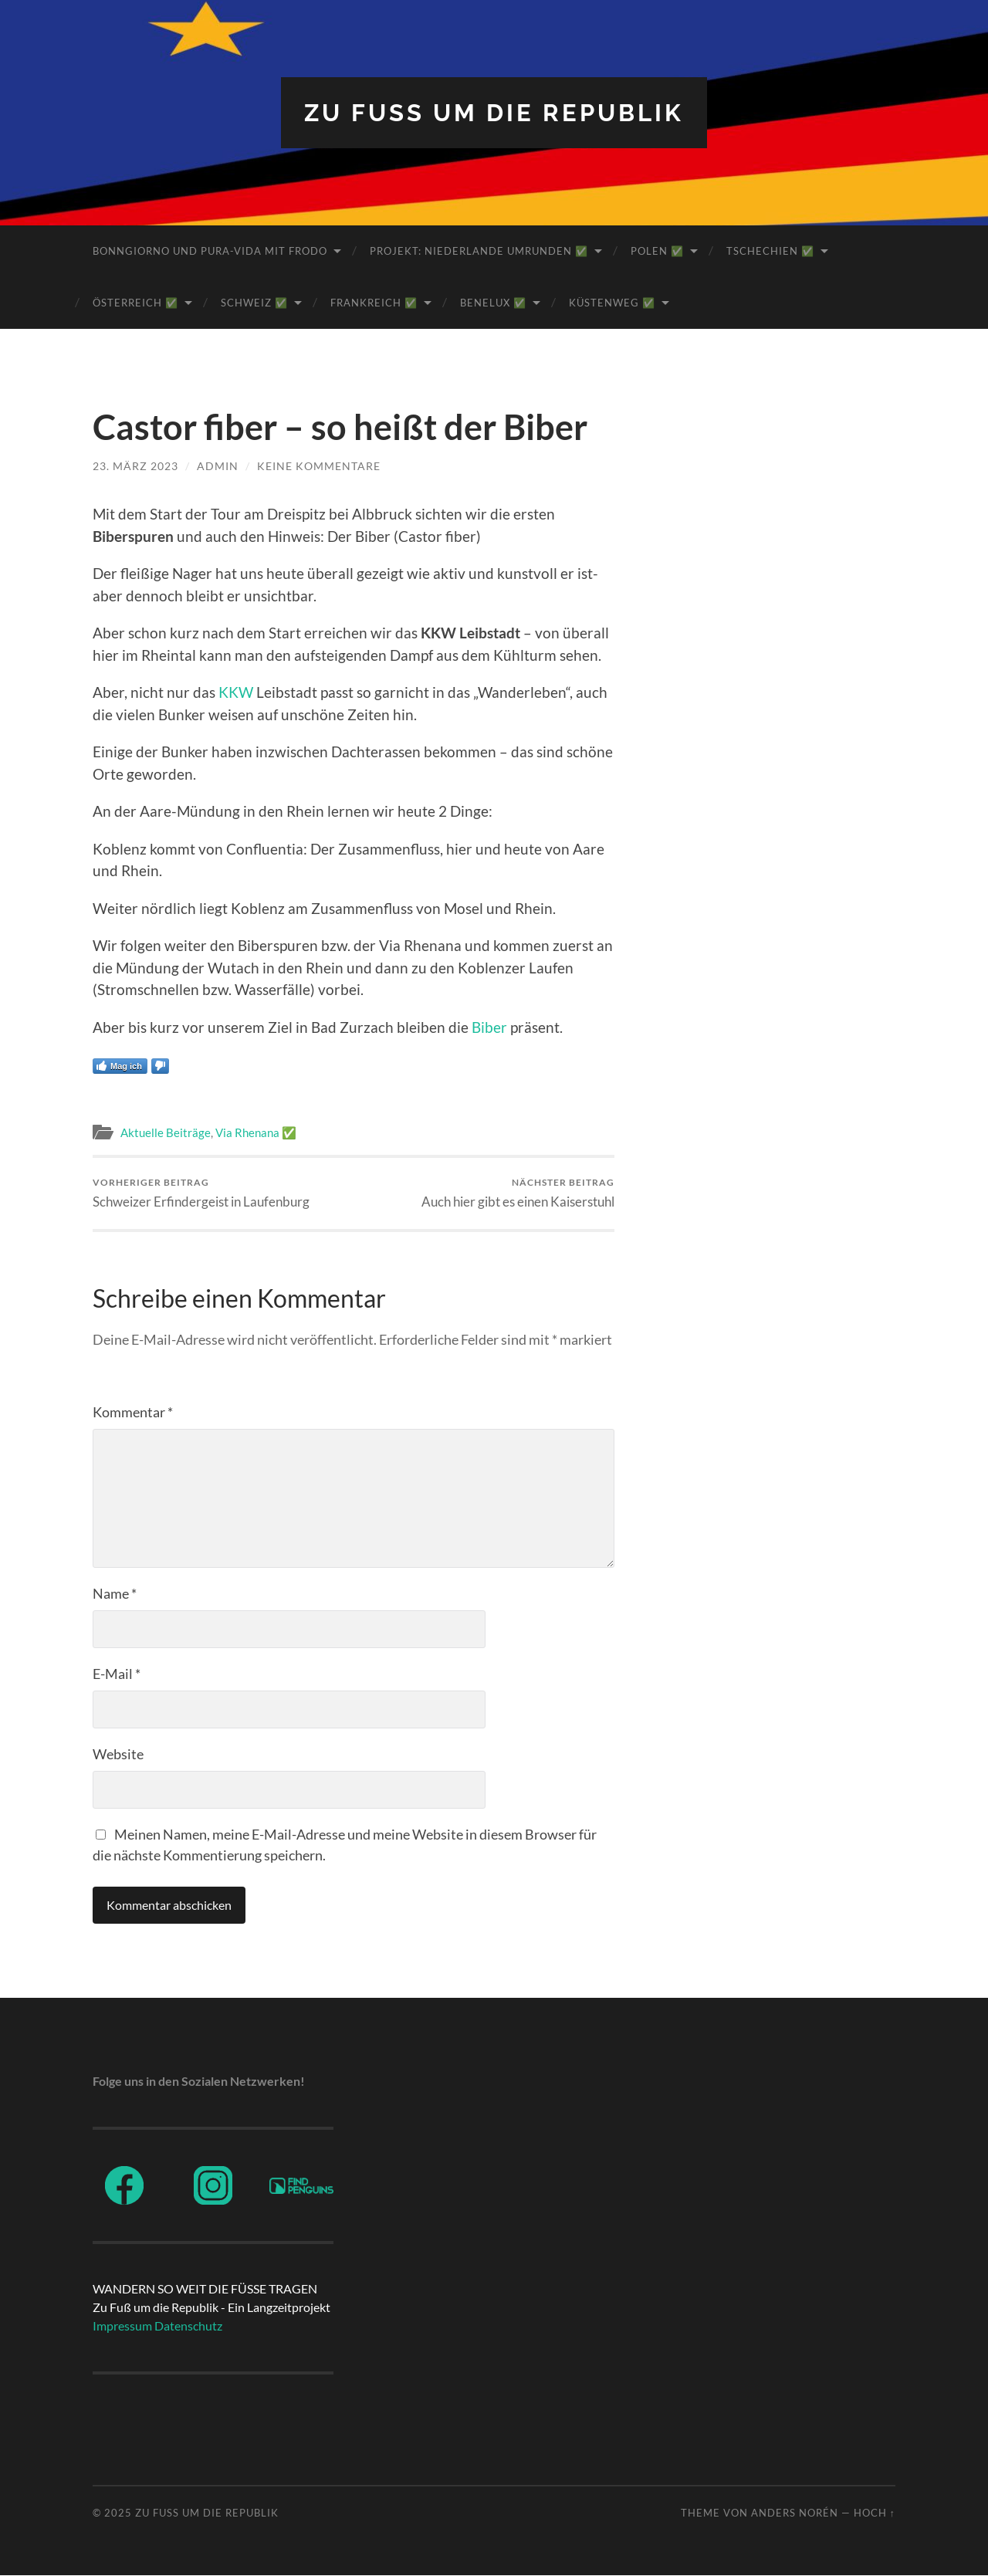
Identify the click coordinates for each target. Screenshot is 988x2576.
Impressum (122, 2326)
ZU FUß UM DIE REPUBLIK (494, 112)
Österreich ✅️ (135, 302)
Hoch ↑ (874, 2513)
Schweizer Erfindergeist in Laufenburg (201, 1193)
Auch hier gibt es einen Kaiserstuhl (517, 1193)
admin (218, 465)
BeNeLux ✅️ (493, 302)
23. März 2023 (135, 465)
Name (115, 1593)
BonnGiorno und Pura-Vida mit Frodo (210, 251)
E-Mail (116, 1673)
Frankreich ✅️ (374, 302)
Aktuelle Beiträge (165, 1132)
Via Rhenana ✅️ (255, 1132)
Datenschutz (188, 2326)
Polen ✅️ (657, 251)
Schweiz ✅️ (254, 302)
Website (118, 1753)
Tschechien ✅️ (770, 251)
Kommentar (133, 1411)
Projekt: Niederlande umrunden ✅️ (479, 251)
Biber (489, 1027)
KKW (235, 692)
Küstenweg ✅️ (612, 302)
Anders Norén (794, 2513)
